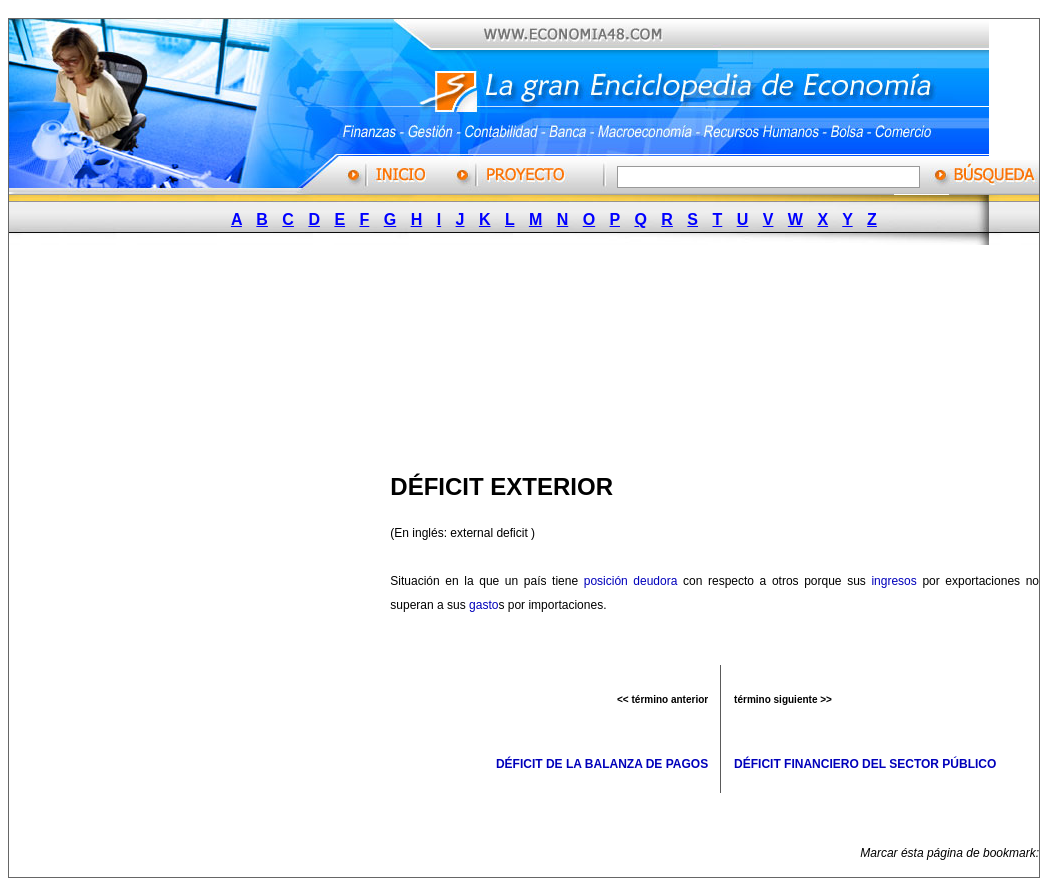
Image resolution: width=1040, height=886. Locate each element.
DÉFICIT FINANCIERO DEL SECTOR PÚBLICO (865, 764)
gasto (483, 605)
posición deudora (631, 581)
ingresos (893, 581)
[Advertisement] (262, 353)
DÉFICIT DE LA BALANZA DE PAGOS (602, 764)
